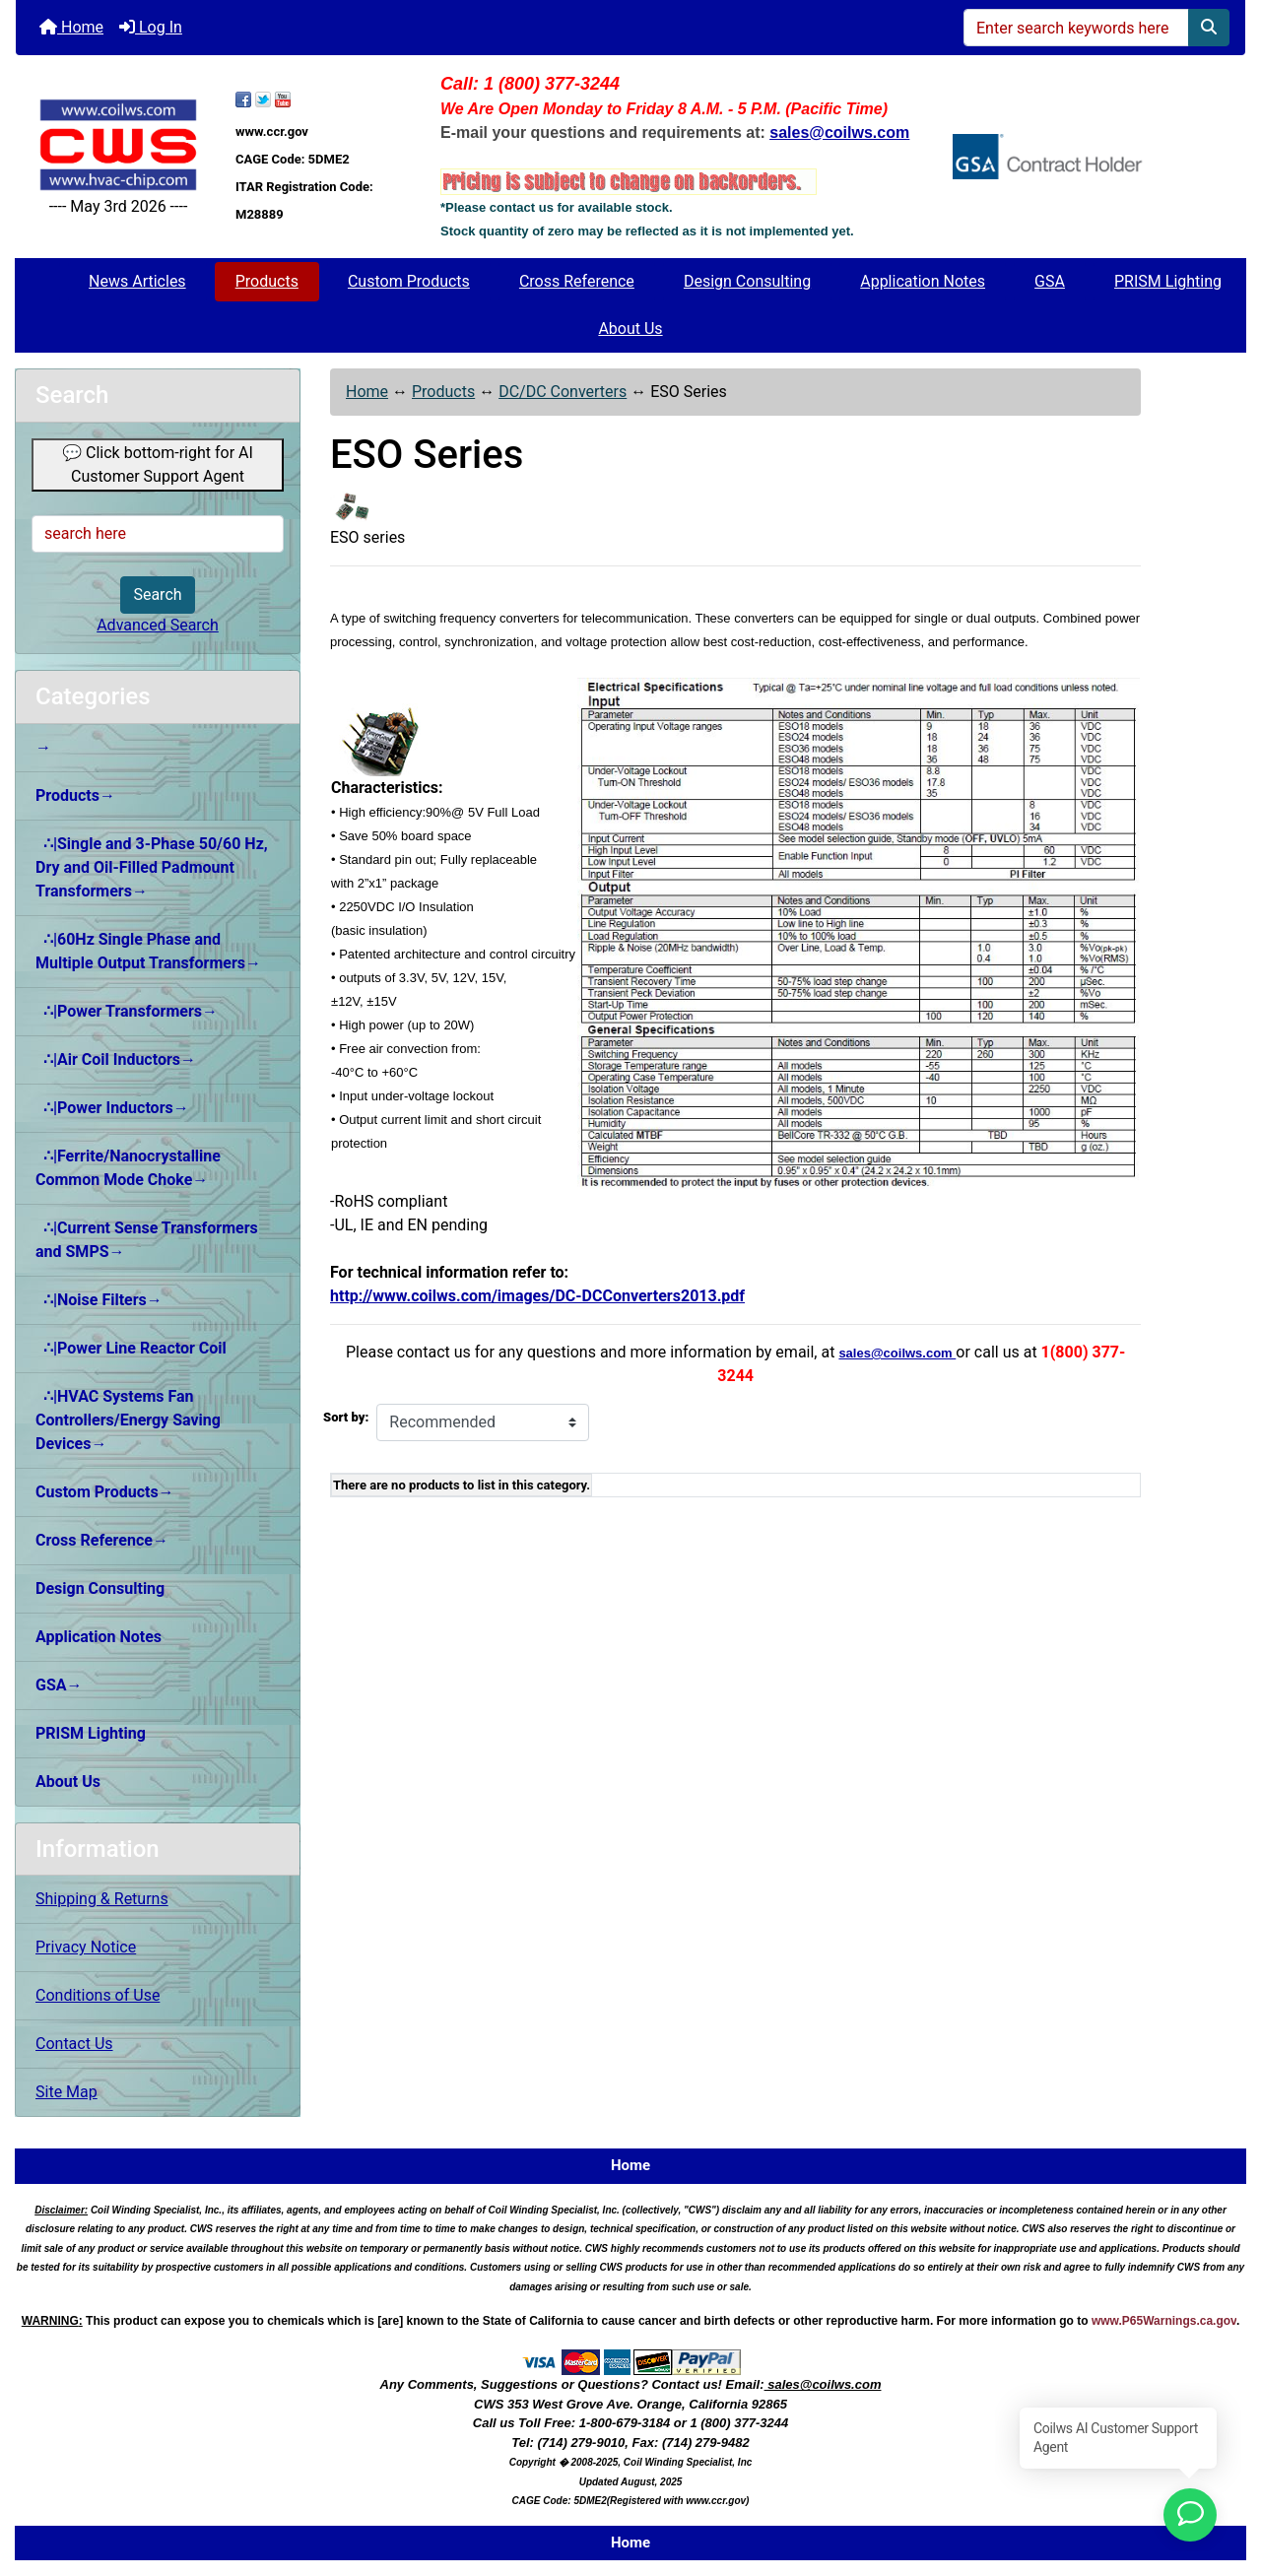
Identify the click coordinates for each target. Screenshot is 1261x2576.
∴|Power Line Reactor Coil (131, 1348)
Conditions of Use (97, 1995)
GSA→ (59, 1685)
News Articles (137, 281)
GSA (1049, 281)
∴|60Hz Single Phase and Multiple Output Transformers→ (148, 951)
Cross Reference (576, 281)
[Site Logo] (118, 145)
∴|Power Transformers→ (126, 1011)
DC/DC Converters (562, 391)
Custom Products (409, 281)
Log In (150, 27)
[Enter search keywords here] (1076, 27)
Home (71, 27)
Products (267, 281)
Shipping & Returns (101, 1898)
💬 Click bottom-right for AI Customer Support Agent (157, 464)
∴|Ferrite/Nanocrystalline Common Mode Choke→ (128, 1168)
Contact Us (74, 2043)
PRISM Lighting (1168, 281)
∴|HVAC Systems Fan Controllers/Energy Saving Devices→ (128, 1420)
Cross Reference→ (101, 1540)
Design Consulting (747, 281)
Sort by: (345, 1417)
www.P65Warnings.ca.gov (1164, 2321)
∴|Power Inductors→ (112, 1107)
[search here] (158, 534)
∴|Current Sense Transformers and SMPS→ (146, 1240)
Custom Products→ (104, 1492)
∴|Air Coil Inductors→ (115, 1059)
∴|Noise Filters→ (99, 1299)
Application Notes (922, 281)
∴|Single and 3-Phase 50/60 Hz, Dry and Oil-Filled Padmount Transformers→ (151, 867)
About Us (630, 328)
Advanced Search (158, 625)
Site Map (66, 2091)
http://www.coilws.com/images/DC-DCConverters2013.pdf (537, 1296)
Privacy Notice (85, 1947)
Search (157, 594)
